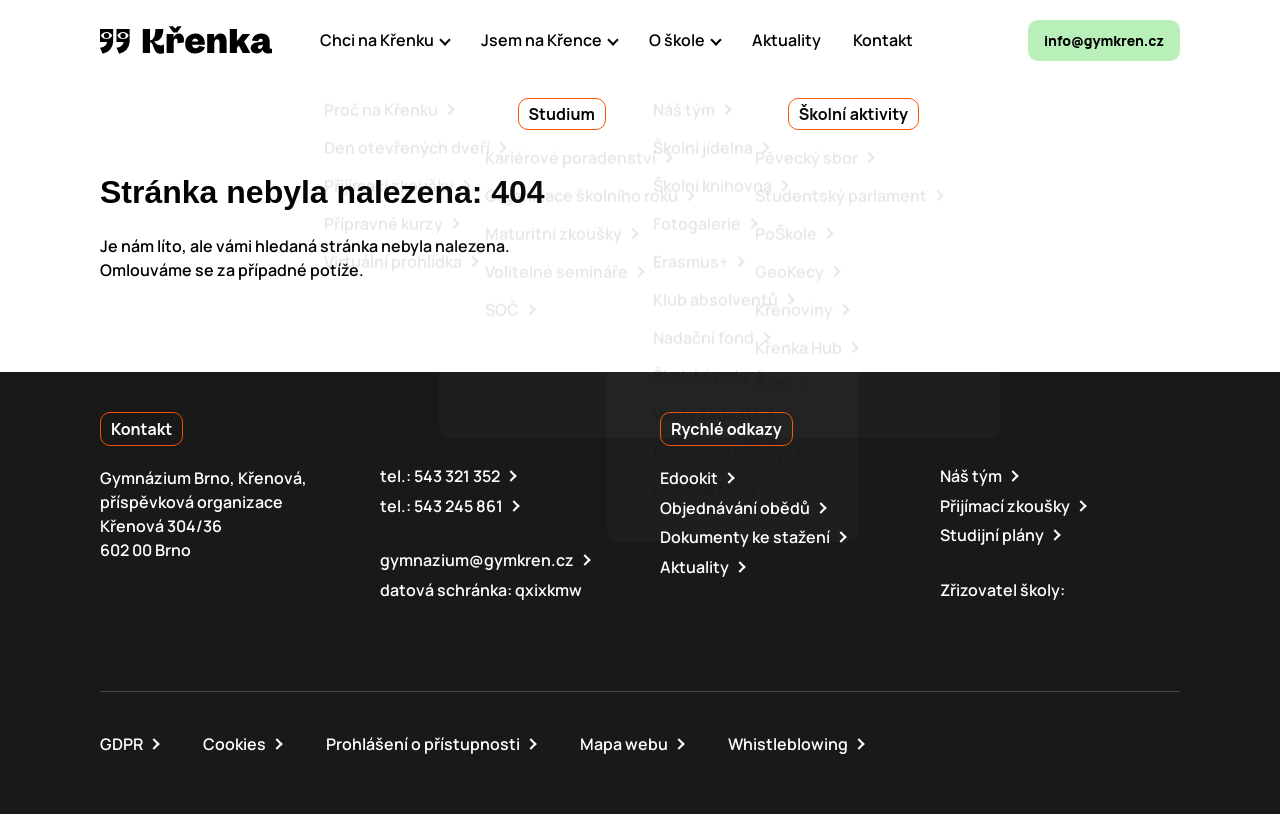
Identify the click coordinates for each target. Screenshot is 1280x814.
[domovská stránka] (186, 40)
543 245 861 (458, 505)
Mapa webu (624, 742)
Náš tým (971, 476)
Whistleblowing (788, 742)
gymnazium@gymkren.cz (477, 559)
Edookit (689, 478)
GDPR (121, 742)
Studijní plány (992, 534)
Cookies (234, 742)
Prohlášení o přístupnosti (423, 742)
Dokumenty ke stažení (745, 536)
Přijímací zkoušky (1005, 505)
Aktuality (694, 565)
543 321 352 (457, 476)
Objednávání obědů (735, 507)
